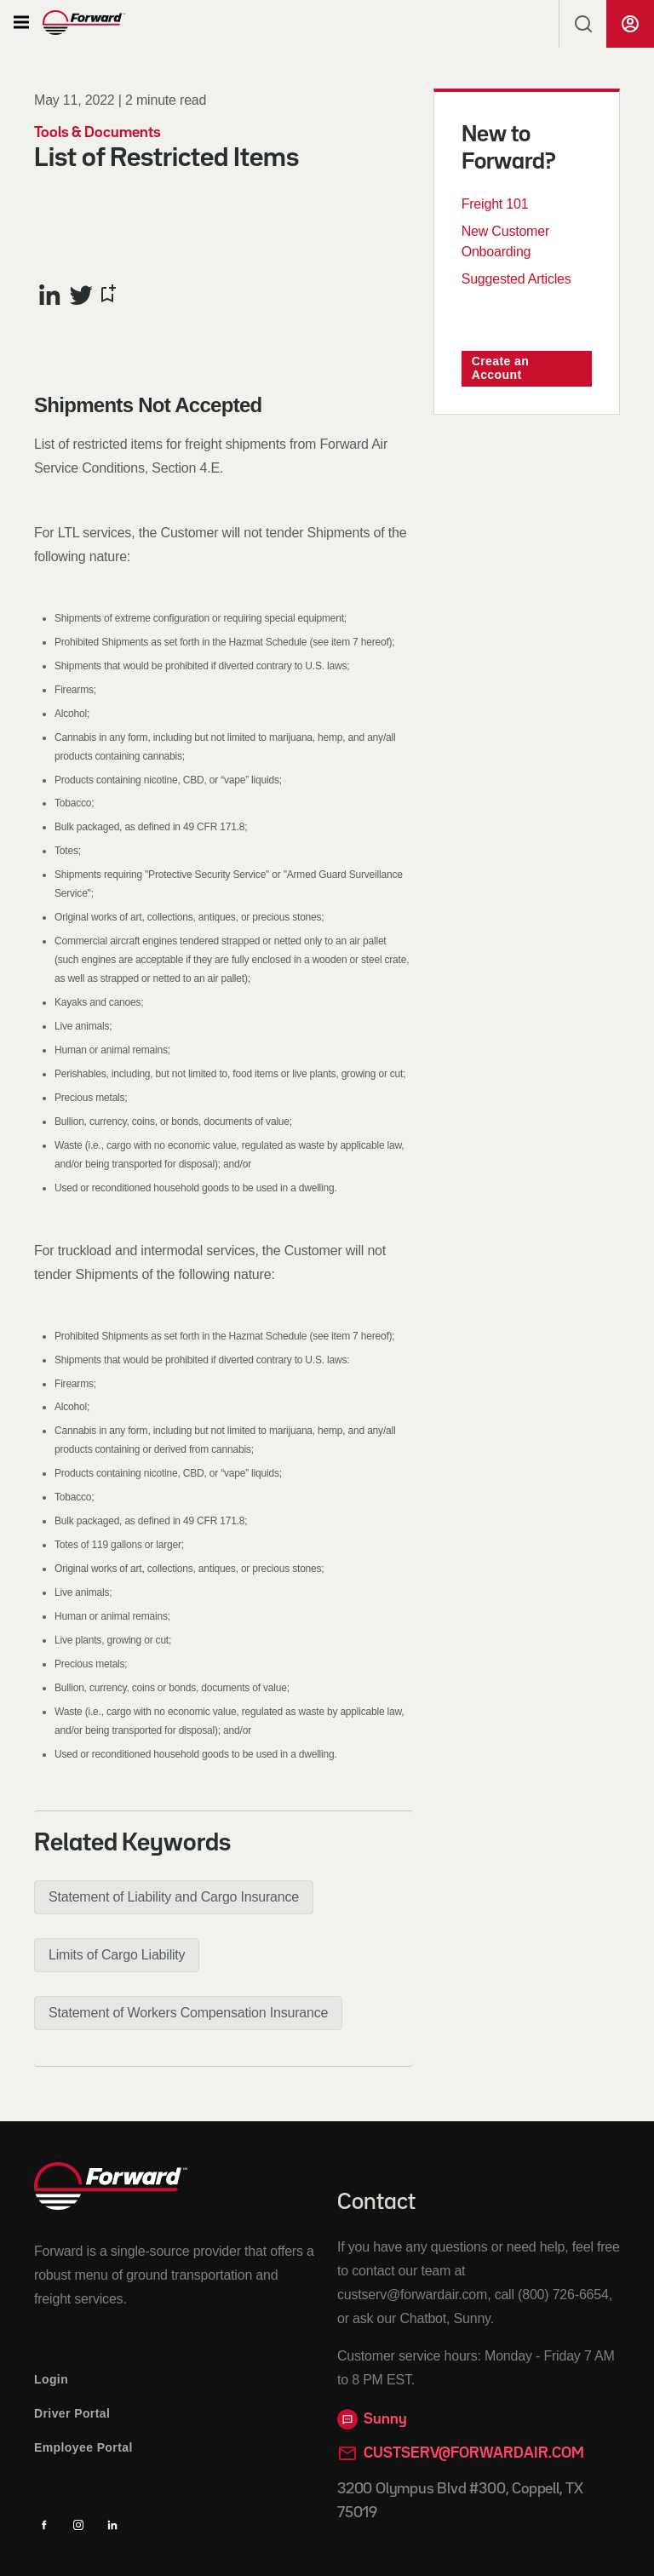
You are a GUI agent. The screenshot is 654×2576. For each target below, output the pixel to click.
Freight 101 (495, 204)
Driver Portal (72, 2413)
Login (51, 2379)
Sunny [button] (372, 2419)
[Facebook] (44, 2525)
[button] (21, 23)
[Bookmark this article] (107, 294)
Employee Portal (83, 2447)
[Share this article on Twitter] (81, 294)
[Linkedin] (112, 2525)
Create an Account (500, 368)
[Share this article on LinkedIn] (50, 294)
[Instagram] (78, 2525)
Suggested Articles (516, 279)
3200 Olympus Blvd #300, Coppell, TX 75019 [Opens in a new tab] (460, 2501)
